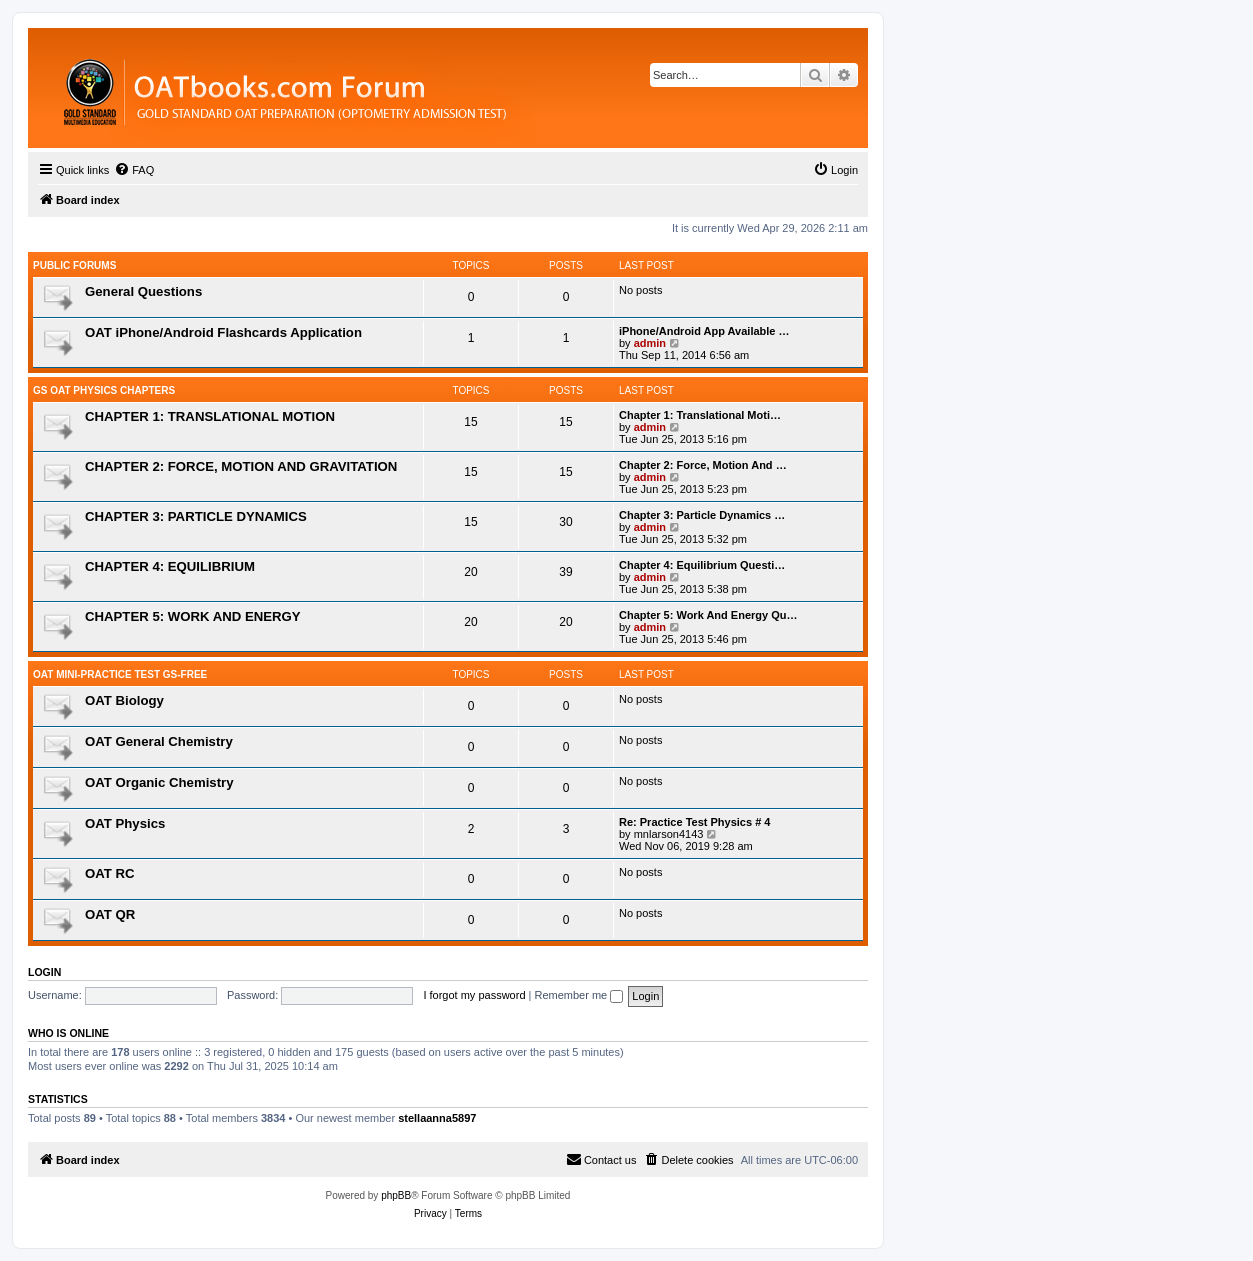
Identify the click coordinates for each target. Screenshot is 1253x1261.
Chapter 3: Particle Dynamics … (702, 515)
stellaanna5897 (437, 1118)
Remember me (578, 995)
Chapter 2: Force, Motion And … (703, 465)
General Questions (143, 291)
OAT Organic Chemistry (159, 782)
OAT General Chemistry (159, 741)
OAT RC (110, 873)
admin (650, 343)
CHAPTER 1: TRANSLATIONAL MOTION (210, 416)
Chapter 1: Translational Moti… (700, 415)
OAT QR (110, 914)
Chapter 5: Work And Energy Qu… (708, 615)
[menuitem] (134, 170)
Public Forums (74, 265)
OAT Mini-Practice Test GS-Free (120, 674)
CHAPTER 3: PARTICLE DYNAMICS (196, 516)
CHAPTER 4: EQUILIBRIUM (170, 566)
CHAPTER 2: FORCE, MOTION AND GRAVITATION (241, 466)
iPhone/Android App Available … (704, 331)
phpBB (396, 1195)
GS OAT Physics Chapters (104, 390)
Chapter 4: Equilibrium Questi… (702, 565)
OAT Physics (125, 823)
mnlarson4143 (669, 834)
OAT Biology (124, 700)
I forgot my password (474, 995)
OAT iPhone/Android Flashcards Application (223, 332)
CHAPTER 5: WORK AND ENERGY (193, 616)
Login (44, 972)
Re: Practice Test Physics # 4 (694, 822)
